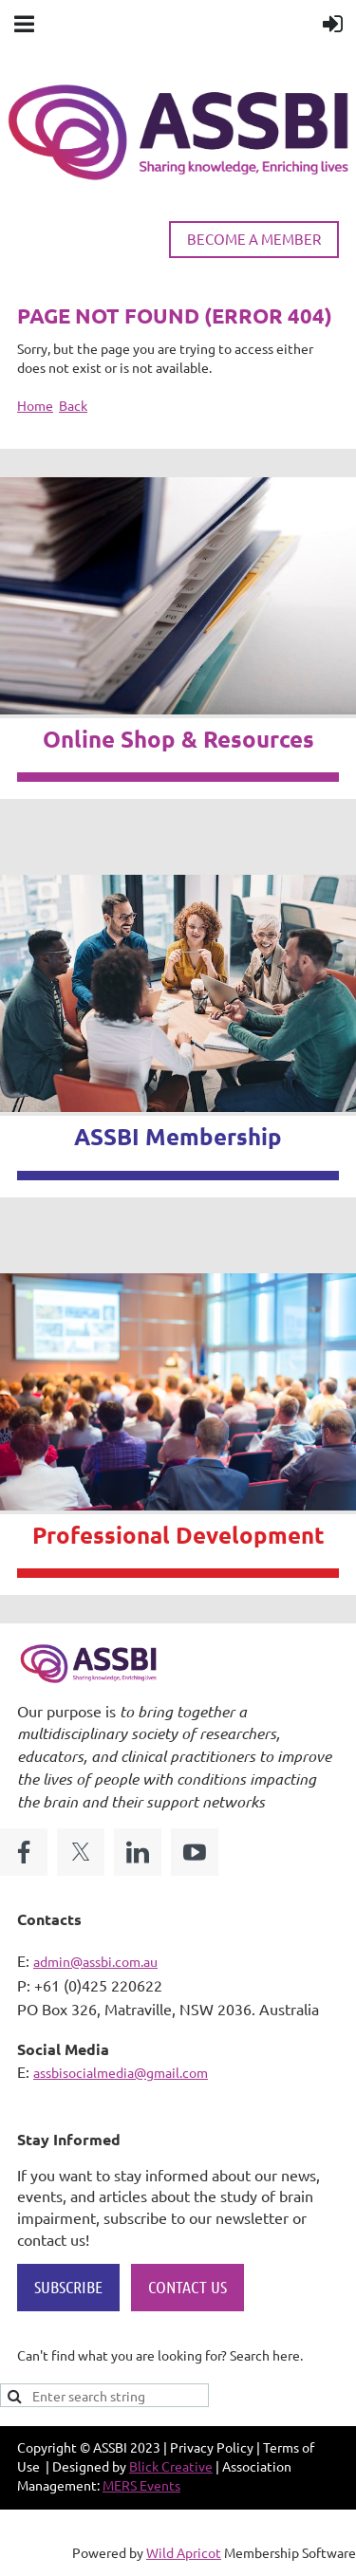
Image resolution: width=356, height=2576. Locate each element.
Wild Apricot (183, 2552)
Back (73, 405)
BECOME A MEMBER (254, 239)
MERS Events (141, 2484)
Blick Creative (171, 2465)
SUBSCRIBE (68, 2286)
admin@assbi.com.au (95, 1961)
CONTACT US (187, 2286)
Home (35, 405)
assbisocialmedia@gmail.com (120, 2072)
